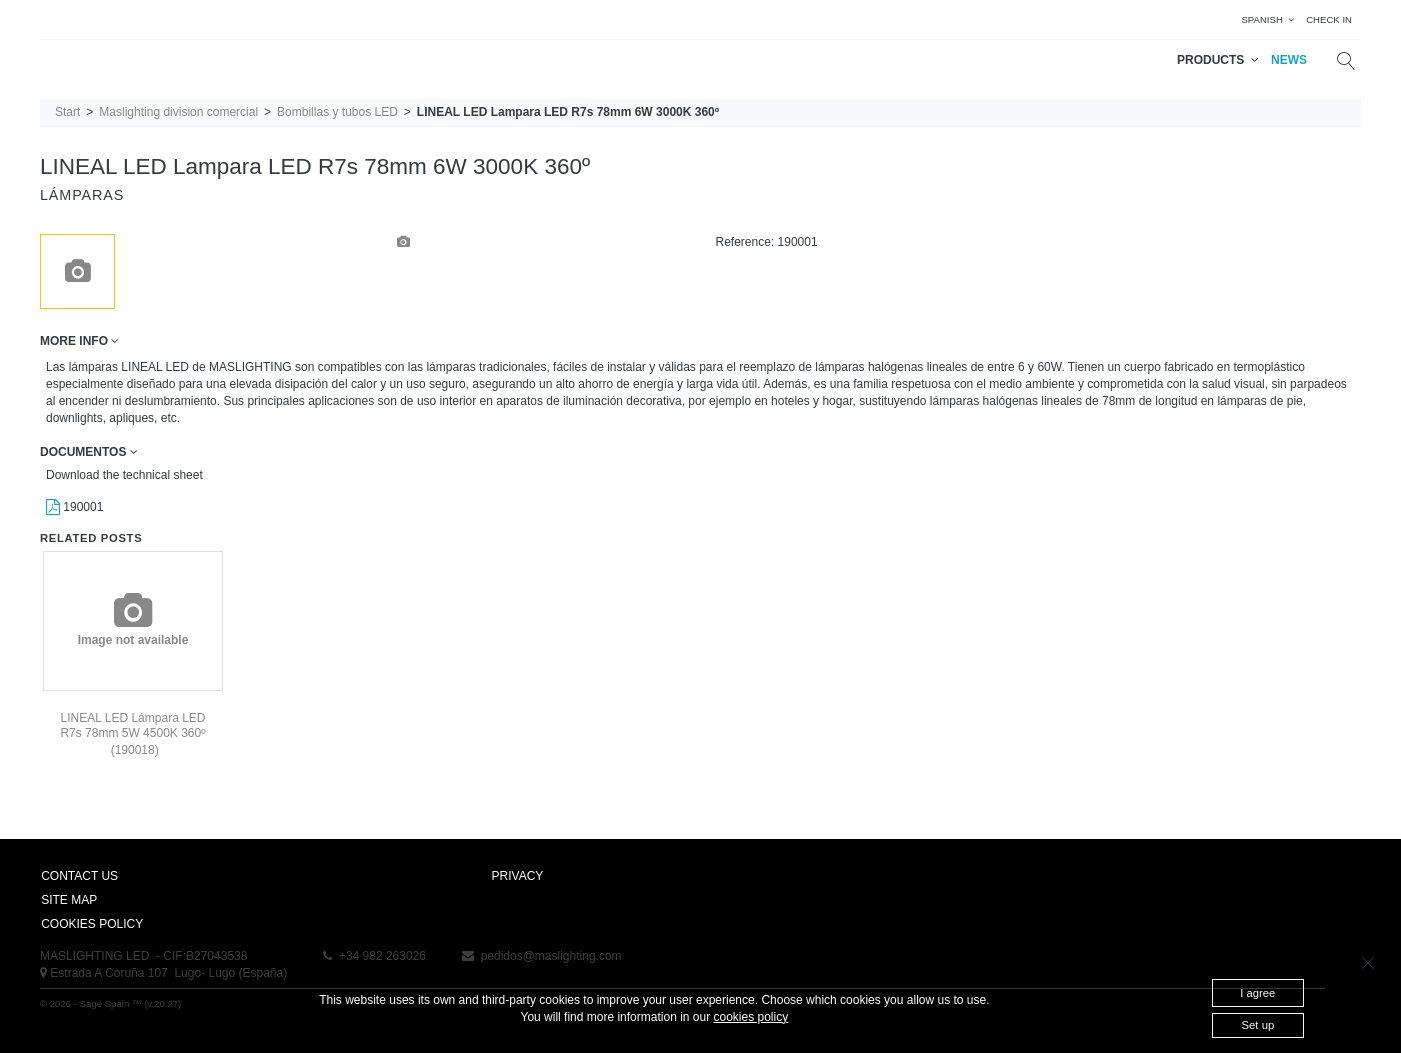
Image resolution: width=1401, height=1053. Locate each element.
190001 (74, 507)
